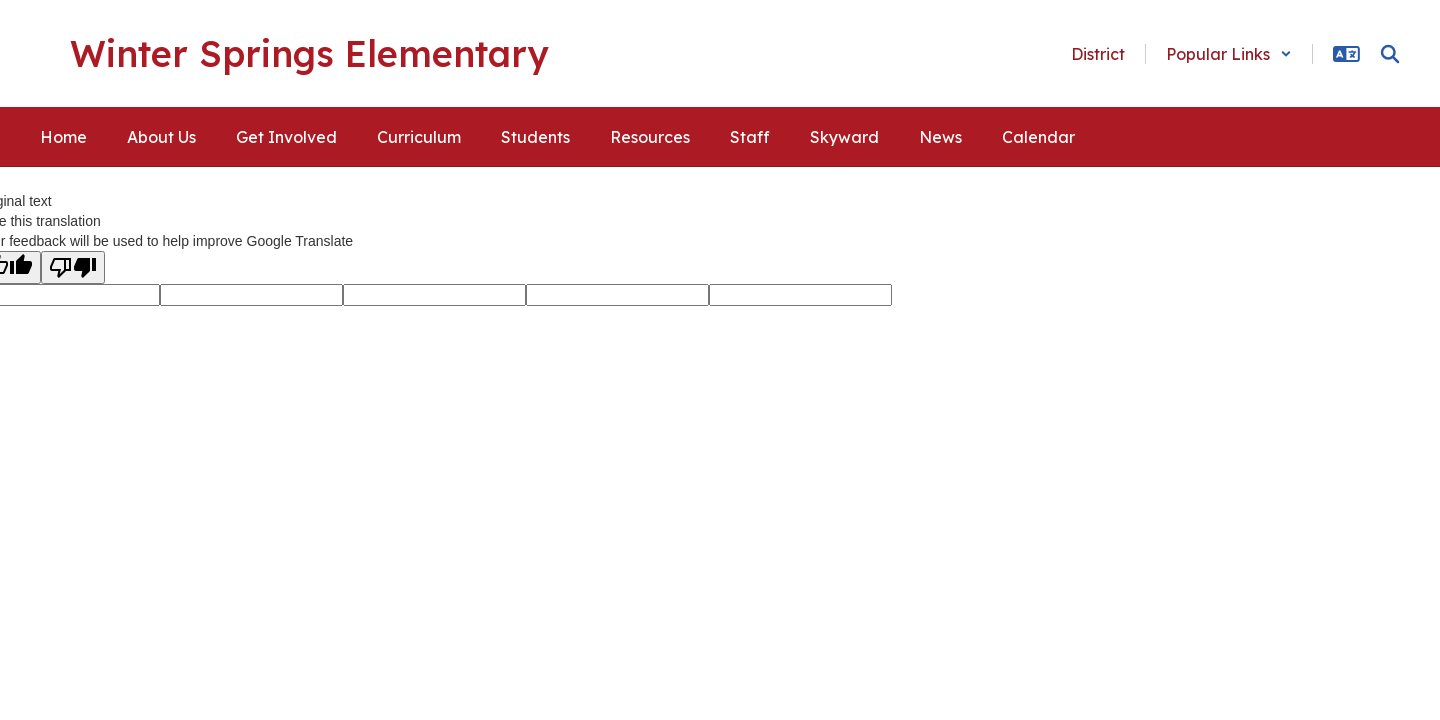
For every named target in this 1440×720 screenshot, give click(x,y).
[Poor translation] (73, 267)
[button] (1229, 54)
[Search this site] (1390, 54)
